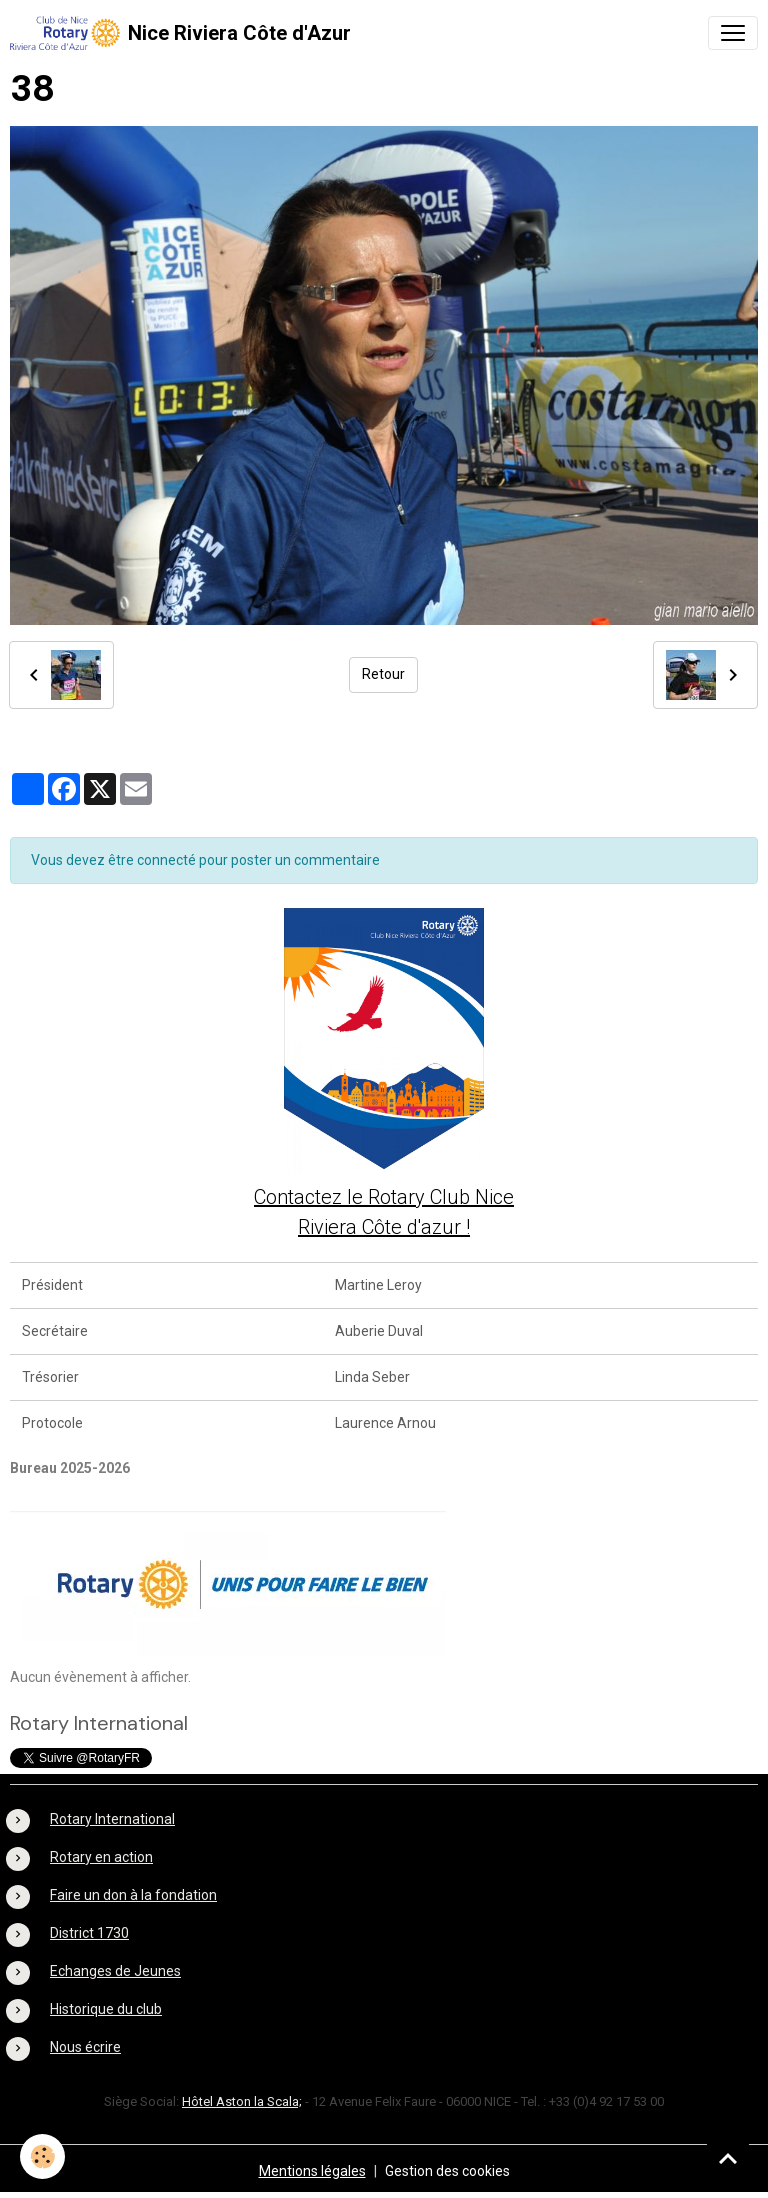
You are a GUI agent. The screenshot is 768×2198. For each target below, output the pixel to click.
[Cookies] (42, 2156)
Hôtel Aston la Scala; (242, 2101)
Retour (383, 674)
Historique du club (106, 2009)
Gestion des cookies (447, 2171)
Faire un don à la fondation (133, 1895)
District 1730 (89, 1933)
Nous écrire (85, 2047)
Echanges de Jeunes (115, 1971)
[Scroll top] (728, 2158)
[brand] (180, 33)
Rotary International (112, 1819)
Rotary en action (101, 1857)
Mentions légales (312, 2171)
